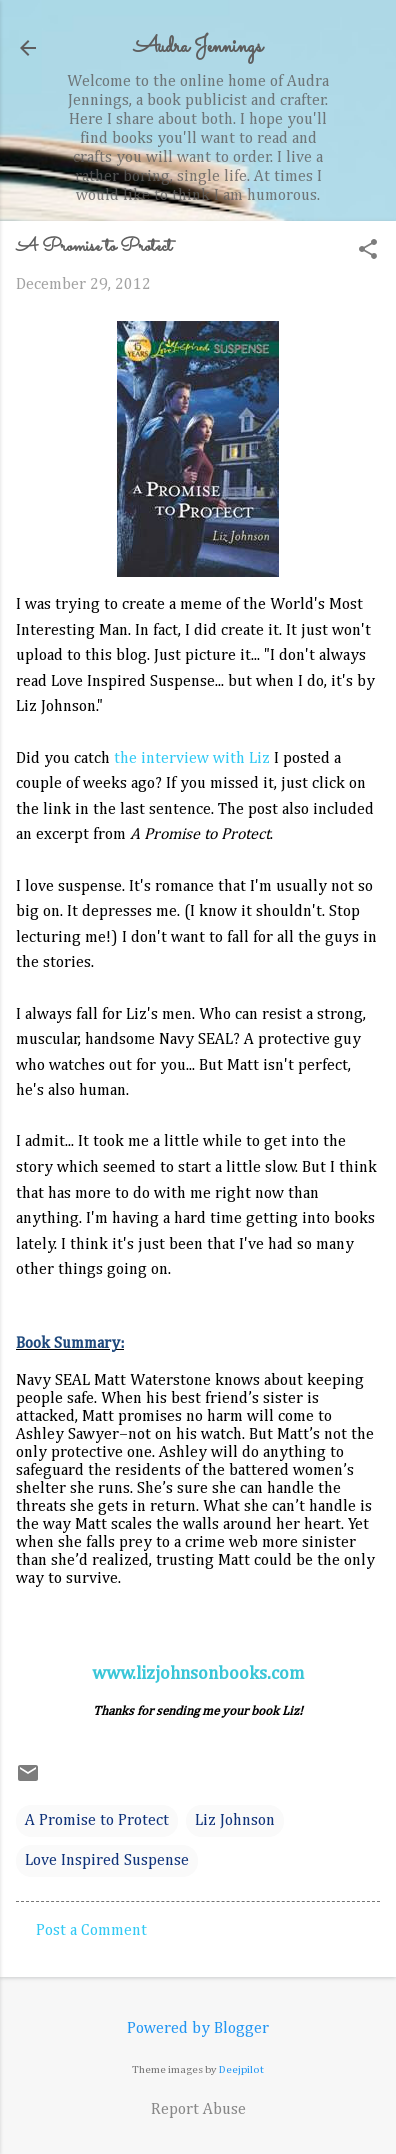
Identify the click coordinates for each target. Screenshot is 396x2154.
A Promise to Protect (97, 1821)
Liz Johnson (235, 1821)
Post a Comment (91, 1931)
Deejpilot (241, 2069)
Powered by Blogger (198, 2029)
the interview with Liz (192, 759)
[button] (368, 251)
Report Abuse (198, 2110)
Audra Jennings (198, 47)
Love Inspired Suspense (107, 1861)
